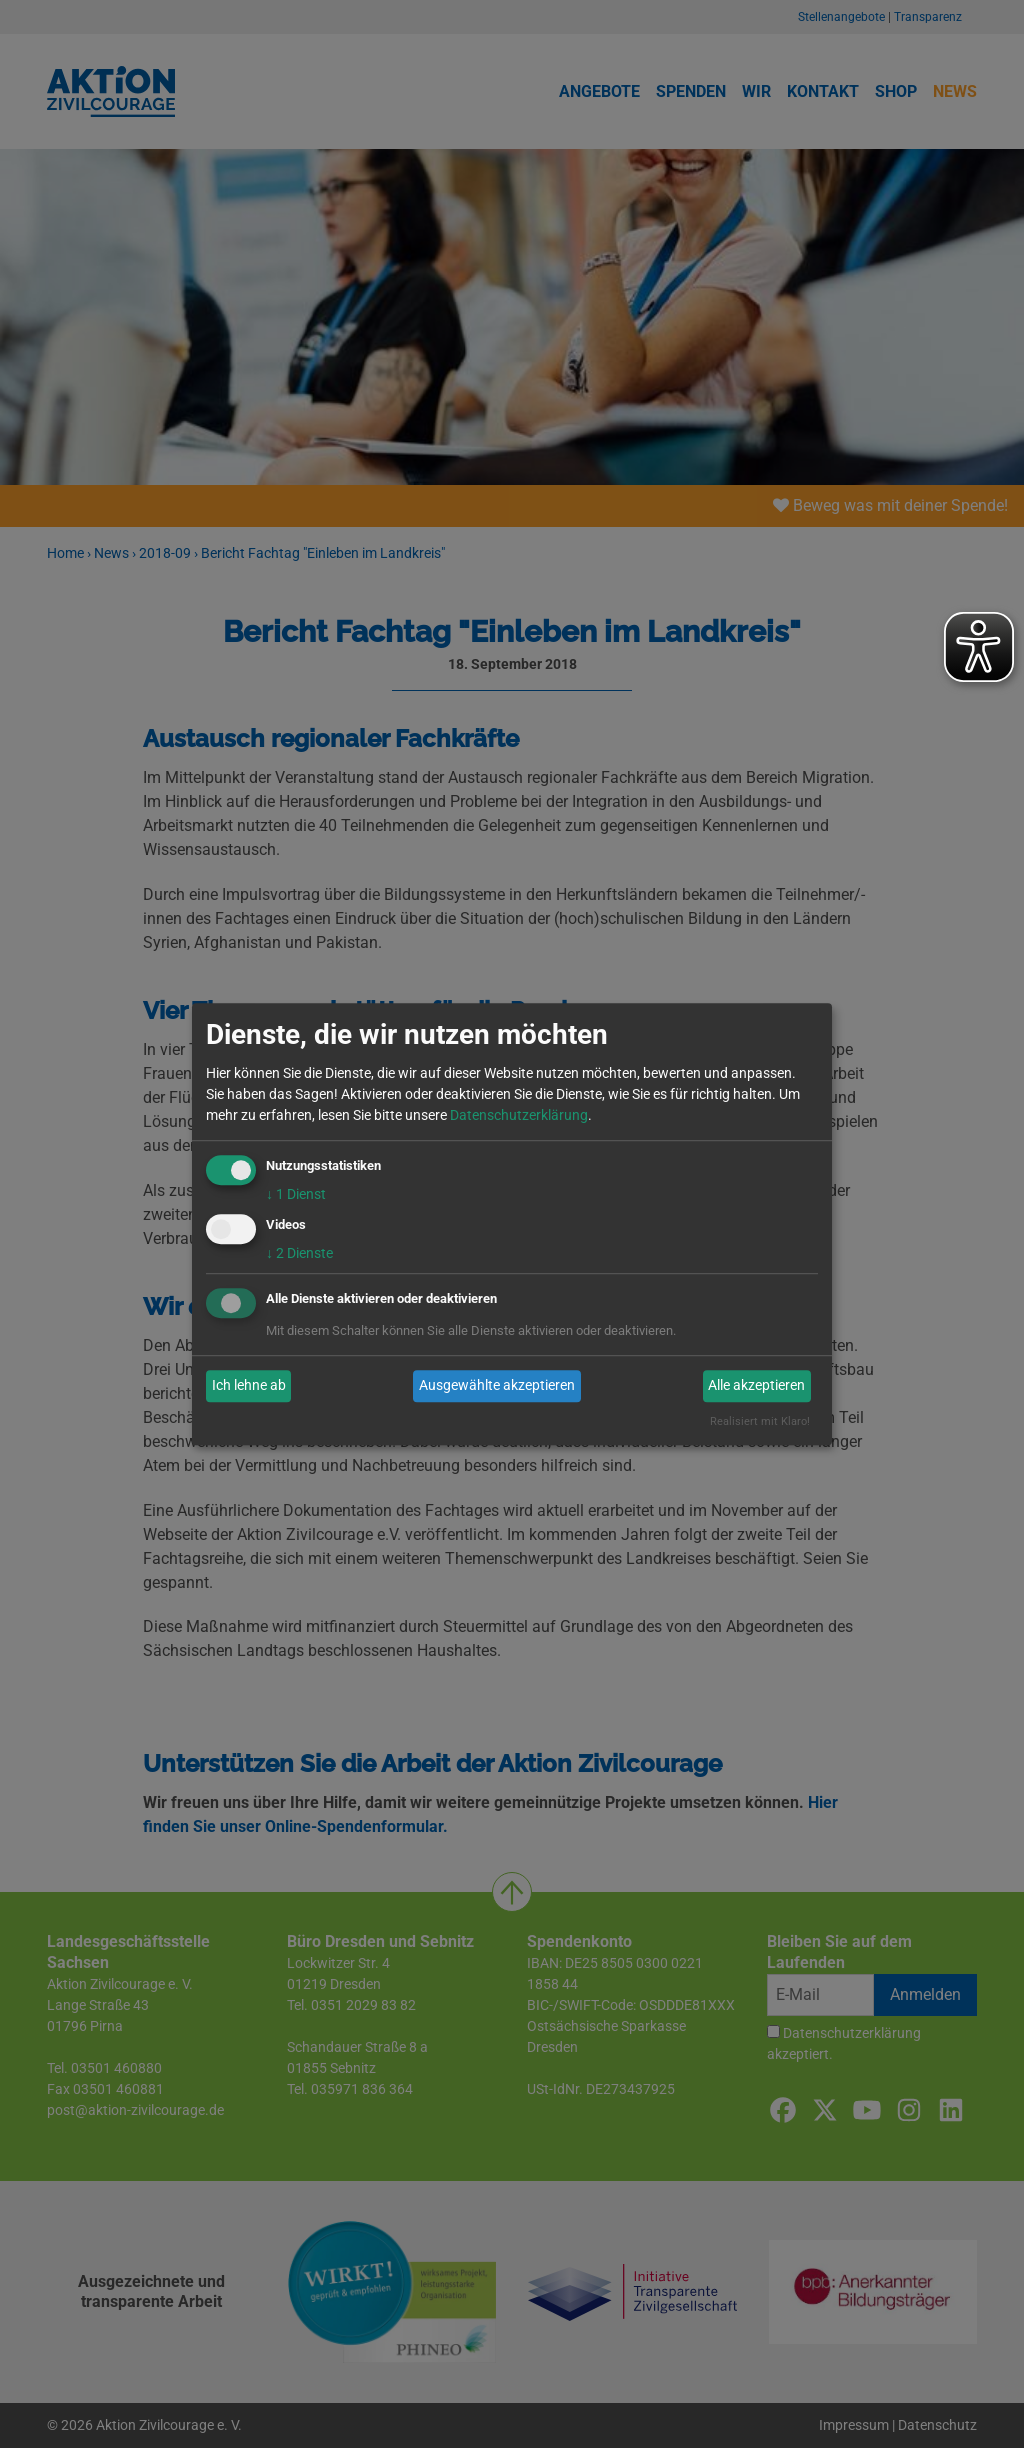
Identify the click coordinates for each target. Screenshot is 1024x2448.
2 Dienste (299, 1253)
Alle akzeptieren (756, 1386)
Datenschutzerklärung (519, 1115)
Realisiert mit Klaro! (760, 1421)
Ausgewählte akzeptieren (497, 1386)
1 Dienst (296, 1194)
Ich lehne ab (249, 1386)
